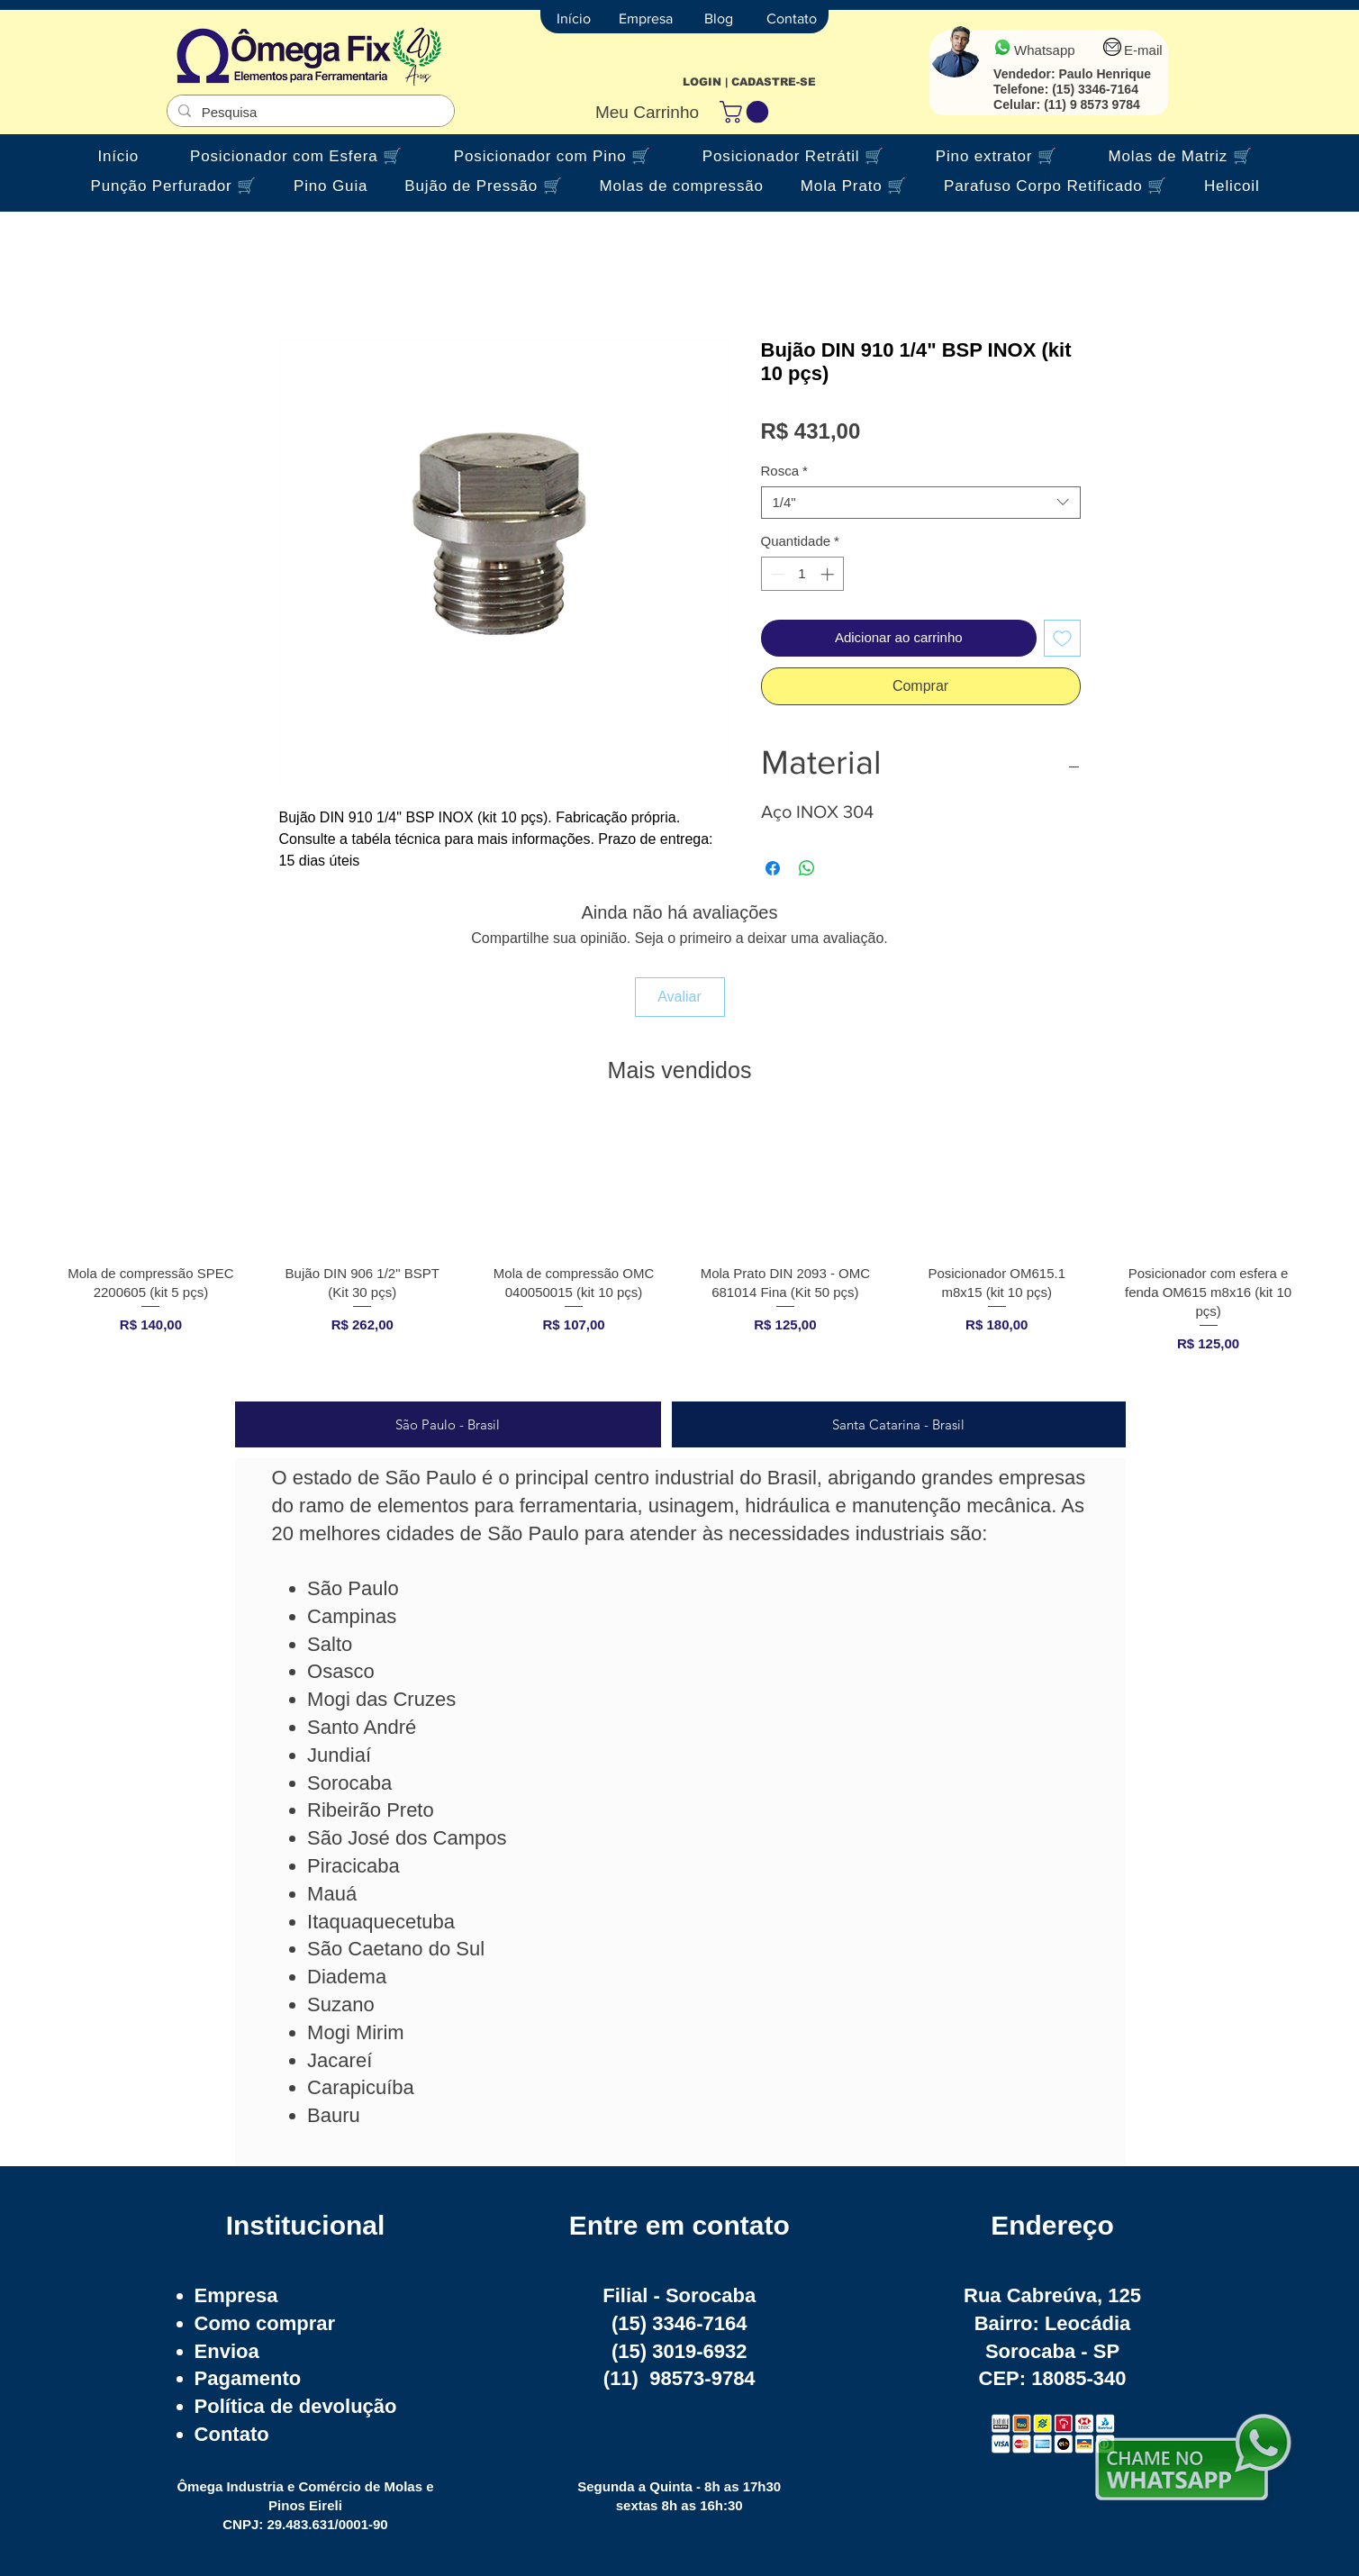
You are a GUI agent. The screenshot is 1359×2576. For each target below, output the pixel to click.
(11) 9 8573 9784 (1092, 104)
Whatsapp (1044, 50)
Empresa (236, 2295)
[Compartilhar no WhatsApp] (807, 868)
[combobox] (921, 502)
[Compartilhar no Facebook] (773, 868)
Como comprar (265, 2323)
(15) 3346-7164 (1095, 89)
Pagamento (248, 2378)
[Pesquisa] (309, 112)
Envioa (227, 2351)
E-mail (1143, 50)
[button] (747, 111)
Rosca (784, 470)
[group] (679, 1252)
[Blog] (719, 19)
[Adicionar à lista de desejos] (1062, 638)
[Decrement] (776, 574)
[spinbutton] (802, 574)
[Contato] (791, 19)
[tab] (448, 1424)
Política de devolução (296, 2406)
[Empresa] (645, 19)
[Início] (574, 19)
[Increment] (829, 574)
